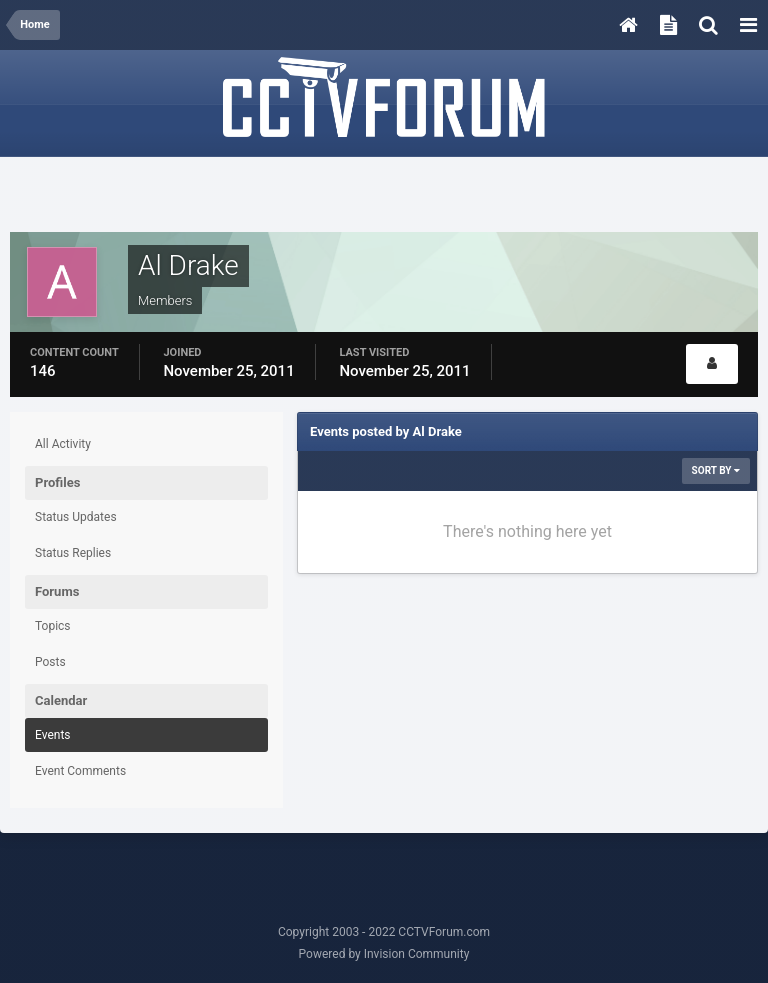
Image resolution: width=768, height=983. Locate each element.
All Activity (63, 444)
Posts (50, 662)
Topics (53, 626)
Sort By (716, 470)
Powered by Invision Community (384, 954)
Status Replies (73, 553)
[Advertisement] (384, 197)
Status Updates (76, 517)
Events (53, 735)
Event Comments (80, 771)
